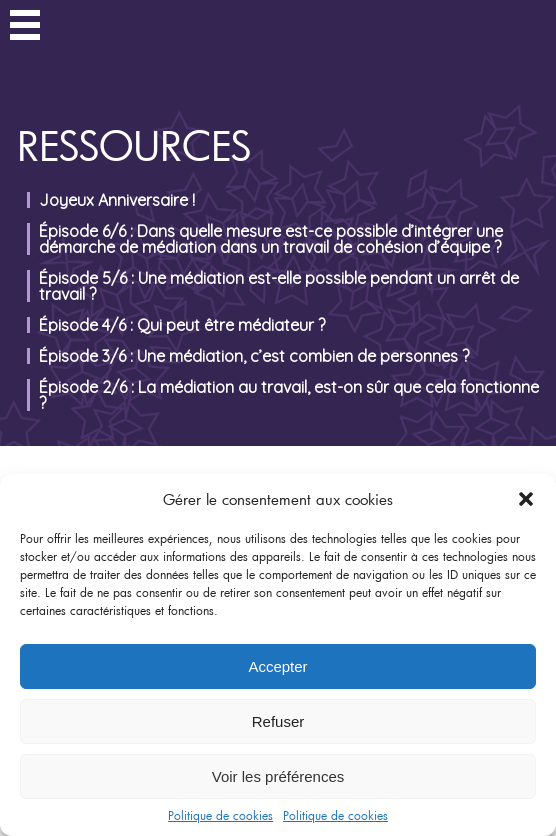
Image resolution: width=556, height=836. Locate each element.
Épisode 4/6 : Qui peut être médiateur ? (182, 325)
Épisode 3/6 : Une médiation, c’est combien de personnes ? (254, 356)
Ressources (134, 145)
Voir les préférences (278, 776)
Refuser (278, 721)
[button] (526, 499)
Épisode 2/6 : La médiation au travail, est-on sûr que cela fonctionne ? (289, 395)
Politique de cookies (220, 815)
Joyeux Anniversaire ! (117, 200)
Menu (25, 28)
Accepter (277, 666)
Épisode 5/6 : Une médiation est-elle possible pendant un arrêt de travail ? (279, 286)
